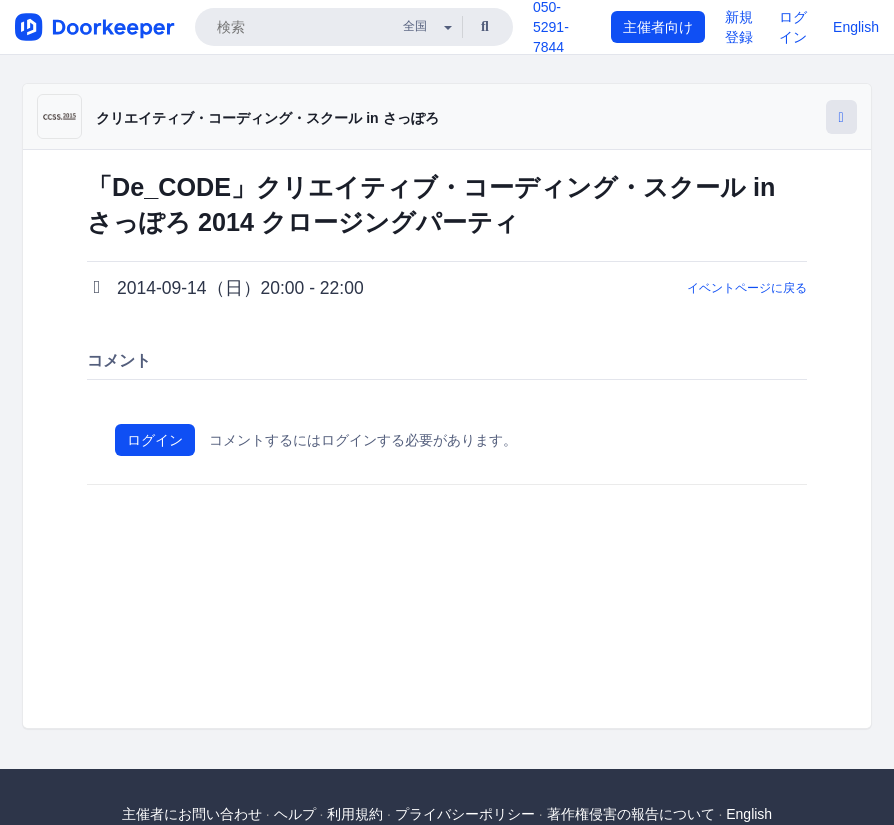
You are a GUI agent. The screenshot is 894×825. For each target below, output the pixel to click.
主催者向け (658, 27)
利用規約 (355, 814)
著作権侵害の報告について (631, 814)
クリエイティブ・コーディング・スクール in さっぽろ (267, 118)
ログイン (155, 440)
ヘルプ (295, 814)
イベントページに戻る (747, 288)
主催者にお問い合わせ (192, 814)
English (856, 27)
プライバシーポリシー (465, 814)
